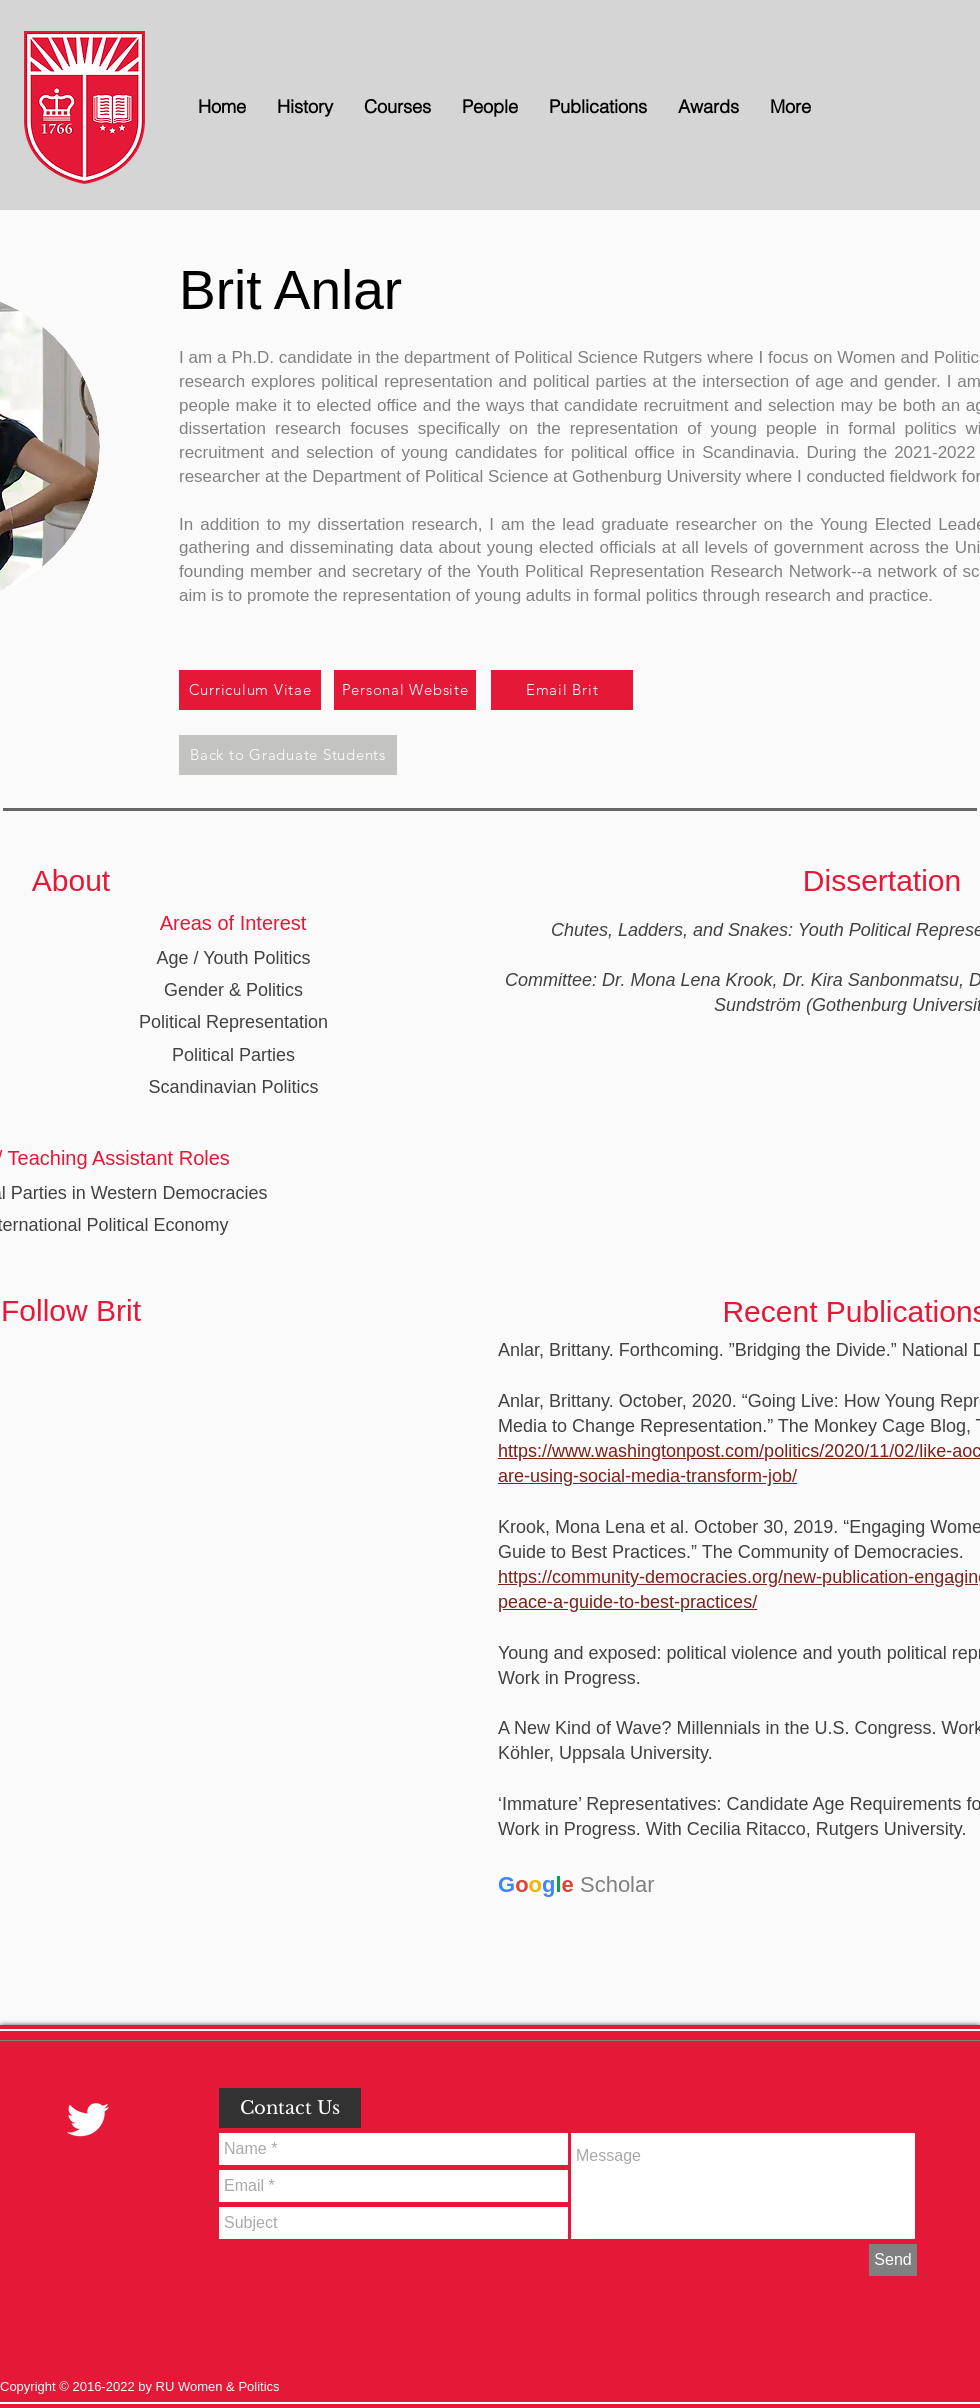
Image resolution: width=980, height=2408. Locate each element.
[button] (489, 106)
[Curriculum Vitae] (250, 690)
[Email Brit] (562, 690)
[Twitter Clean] (87, 2119)
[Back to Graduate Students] (288, 755)
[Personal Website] (405, 690)
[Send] (893, 2260)
